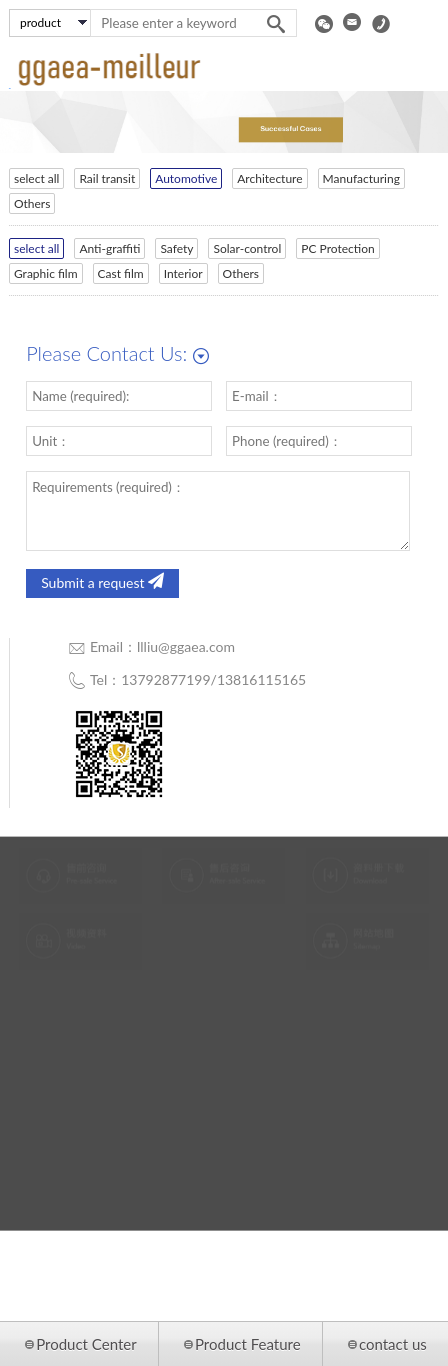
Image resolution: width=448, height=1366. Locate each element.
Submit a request (102, 583)
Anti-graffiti (104, 248)
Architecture (264, 178)
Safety (171, 248)
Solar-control (242, 248)
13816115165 (261, 679)
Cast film (115, 273)
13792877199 (165, 679)
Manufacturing (355, 178)
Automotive (181, 178)
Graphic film (40, 273)
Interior (177, 273)
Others (26, 203)
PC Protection (332, 248)
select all (30, 178)
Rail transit (102, 178)
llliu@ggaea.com (186, 646)
